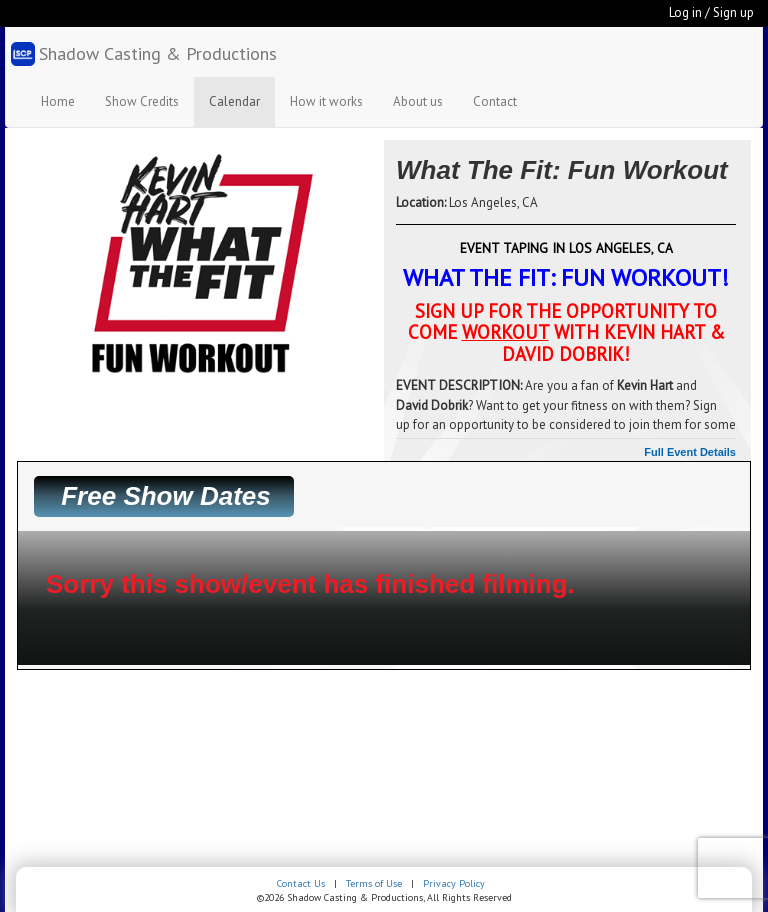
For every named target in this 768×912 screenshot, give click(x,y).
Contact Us (301, 883)
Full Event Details (690, 452)
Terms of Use (374, 883)
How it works (326, 101)
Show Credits (142, 101)
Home (58, 101)
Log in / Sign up (711, 12)
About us (418, 101)
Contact (495, 101)
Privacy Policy (454, 883)
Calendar (234, 101)
